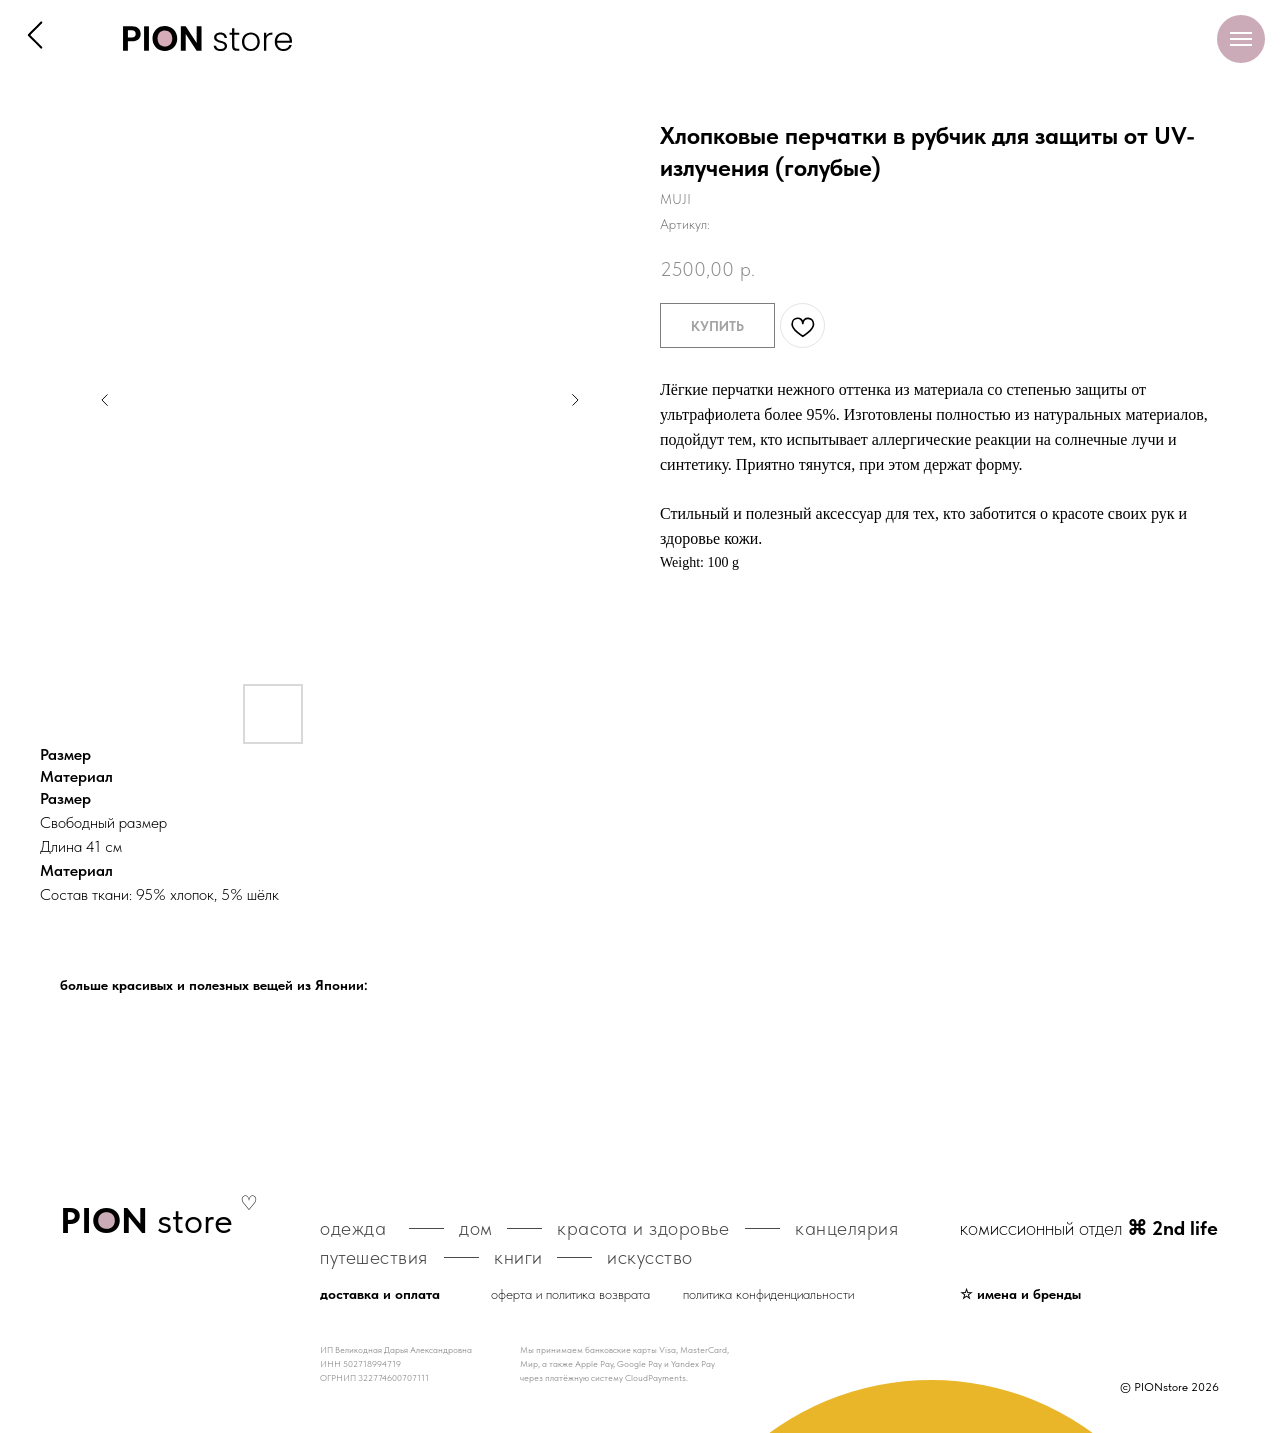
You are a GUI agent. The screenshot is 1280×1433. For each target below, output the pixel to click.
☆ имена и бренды (1020, 1294)
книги (518, 1257)
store (146, 1220)
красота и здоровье (643, 1228)
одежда (353, 1228)
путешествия (374, 1257)
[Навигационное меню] (1241, 39)
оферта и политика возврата (570, 1294)
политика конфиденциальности (768, 1294)
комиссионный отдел (1089, 1228)
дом (476, 1228)
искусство (650, 1257)
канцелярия (846, 1228)
